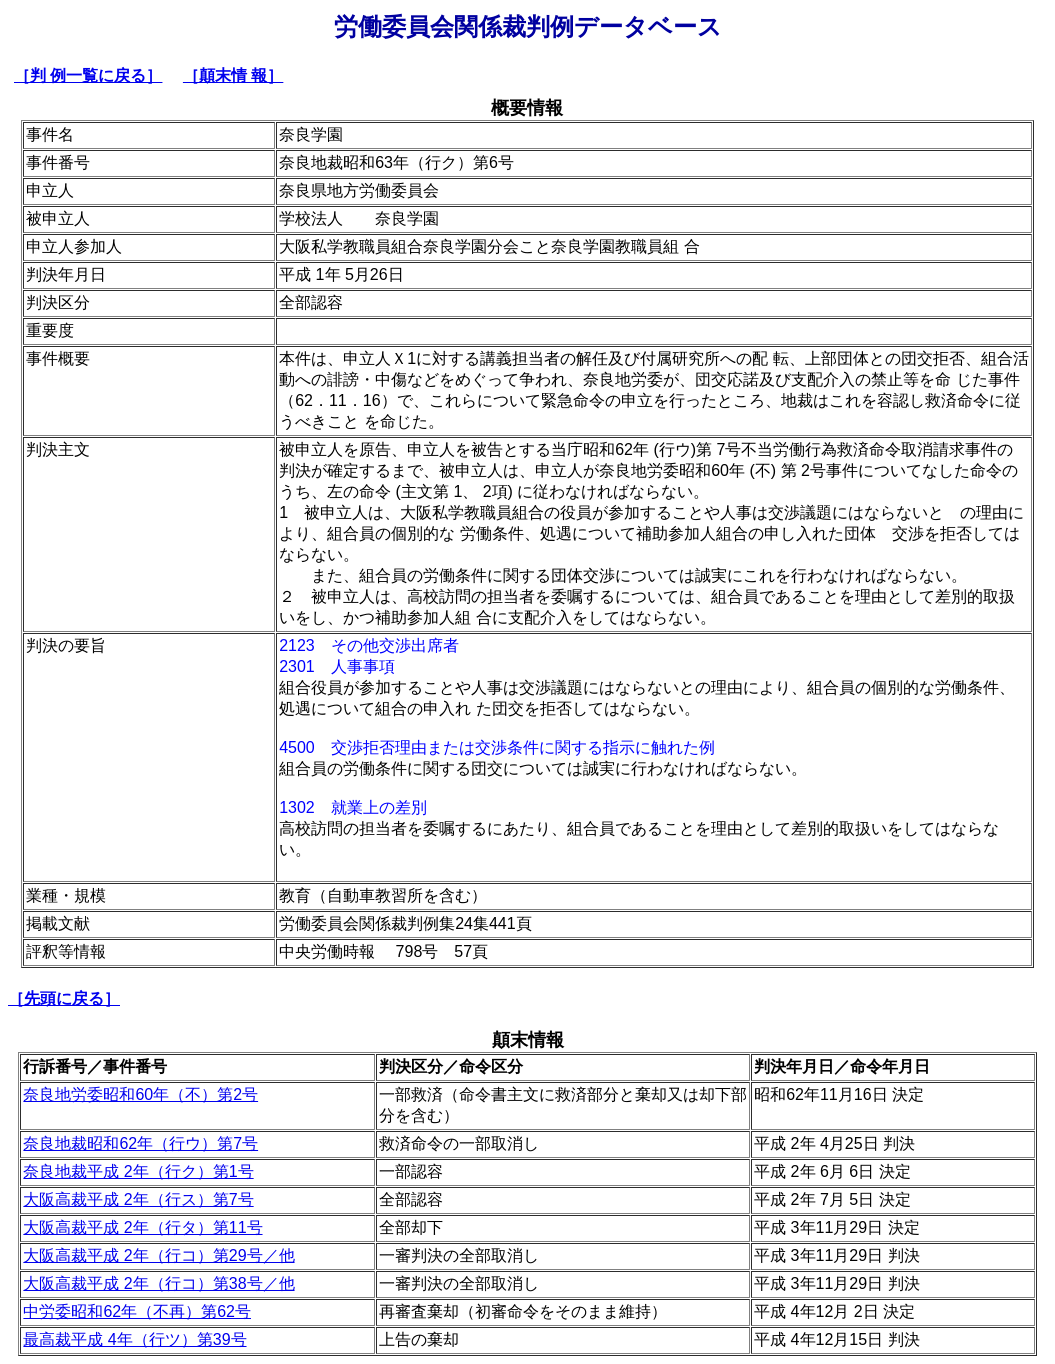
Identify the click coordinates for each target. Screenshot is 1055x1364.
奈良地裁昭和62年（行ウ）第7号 (140, 1143)
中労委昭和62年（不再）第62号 (137, 1311)
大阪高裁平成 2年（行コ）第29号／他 (158, 1255)
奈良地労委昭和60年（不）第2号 (140, 1094)
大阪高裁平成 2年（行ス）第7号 (138, 1199)
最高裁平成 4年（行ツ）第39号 (134, 1339)
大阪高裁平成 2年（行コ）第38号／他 (158, 1283)
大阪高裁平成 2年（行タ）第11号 (142, 1227)
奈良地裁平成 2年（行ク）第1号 (138, 1171)
